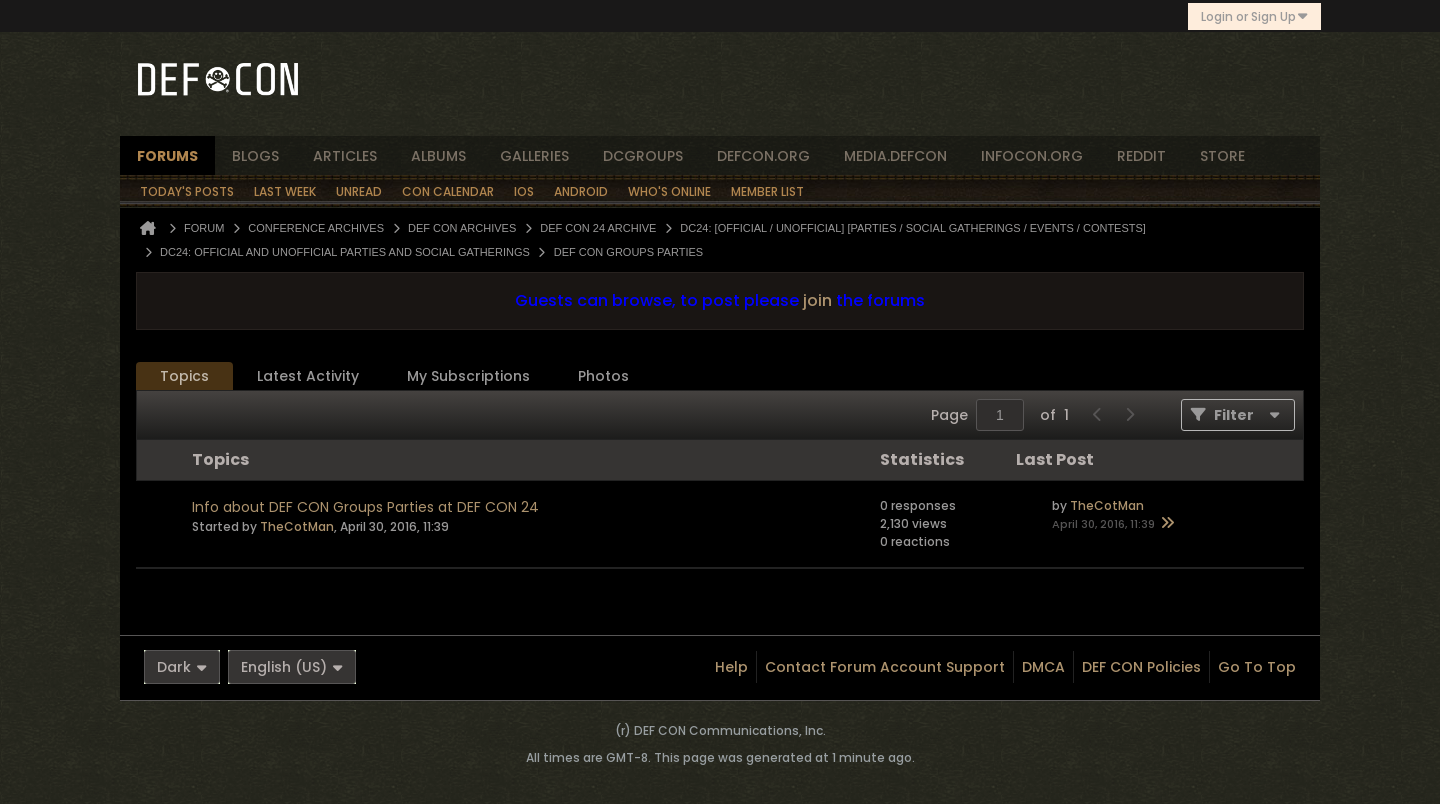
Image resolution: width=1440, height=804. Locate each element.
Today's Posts (187, 191)
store (1222, 156)
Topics (184, 376)
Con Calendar (448, 191)
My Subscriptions (468, 376)
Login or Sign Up (1254, 16)
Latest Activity (308, 376)
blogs (255, 156)
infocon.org (1032, 156)
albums (438, 156)
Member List (767, 191)
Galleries (534, 156)
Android (581, 191)
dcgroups (643, 156)
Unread (359, 191)
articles (345, 156)
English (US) (292, 667)
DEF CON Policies (1141, 667)
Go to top (1257, 667)
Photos (603, 376)
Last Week (285, 191)
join (817, 300)
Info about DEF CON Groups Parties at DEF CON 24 (365, 507)
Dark (182, 667)
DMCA (1043, 667)
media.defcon (895, 156)
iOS (524, 191)
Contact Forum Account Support (885, 667)
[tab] (184, 376)
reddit (1141, 156)
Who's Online (669, 191)
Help (731, 667)
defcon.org (763, 156)
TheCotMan (297, 526)
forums (167, 156)
